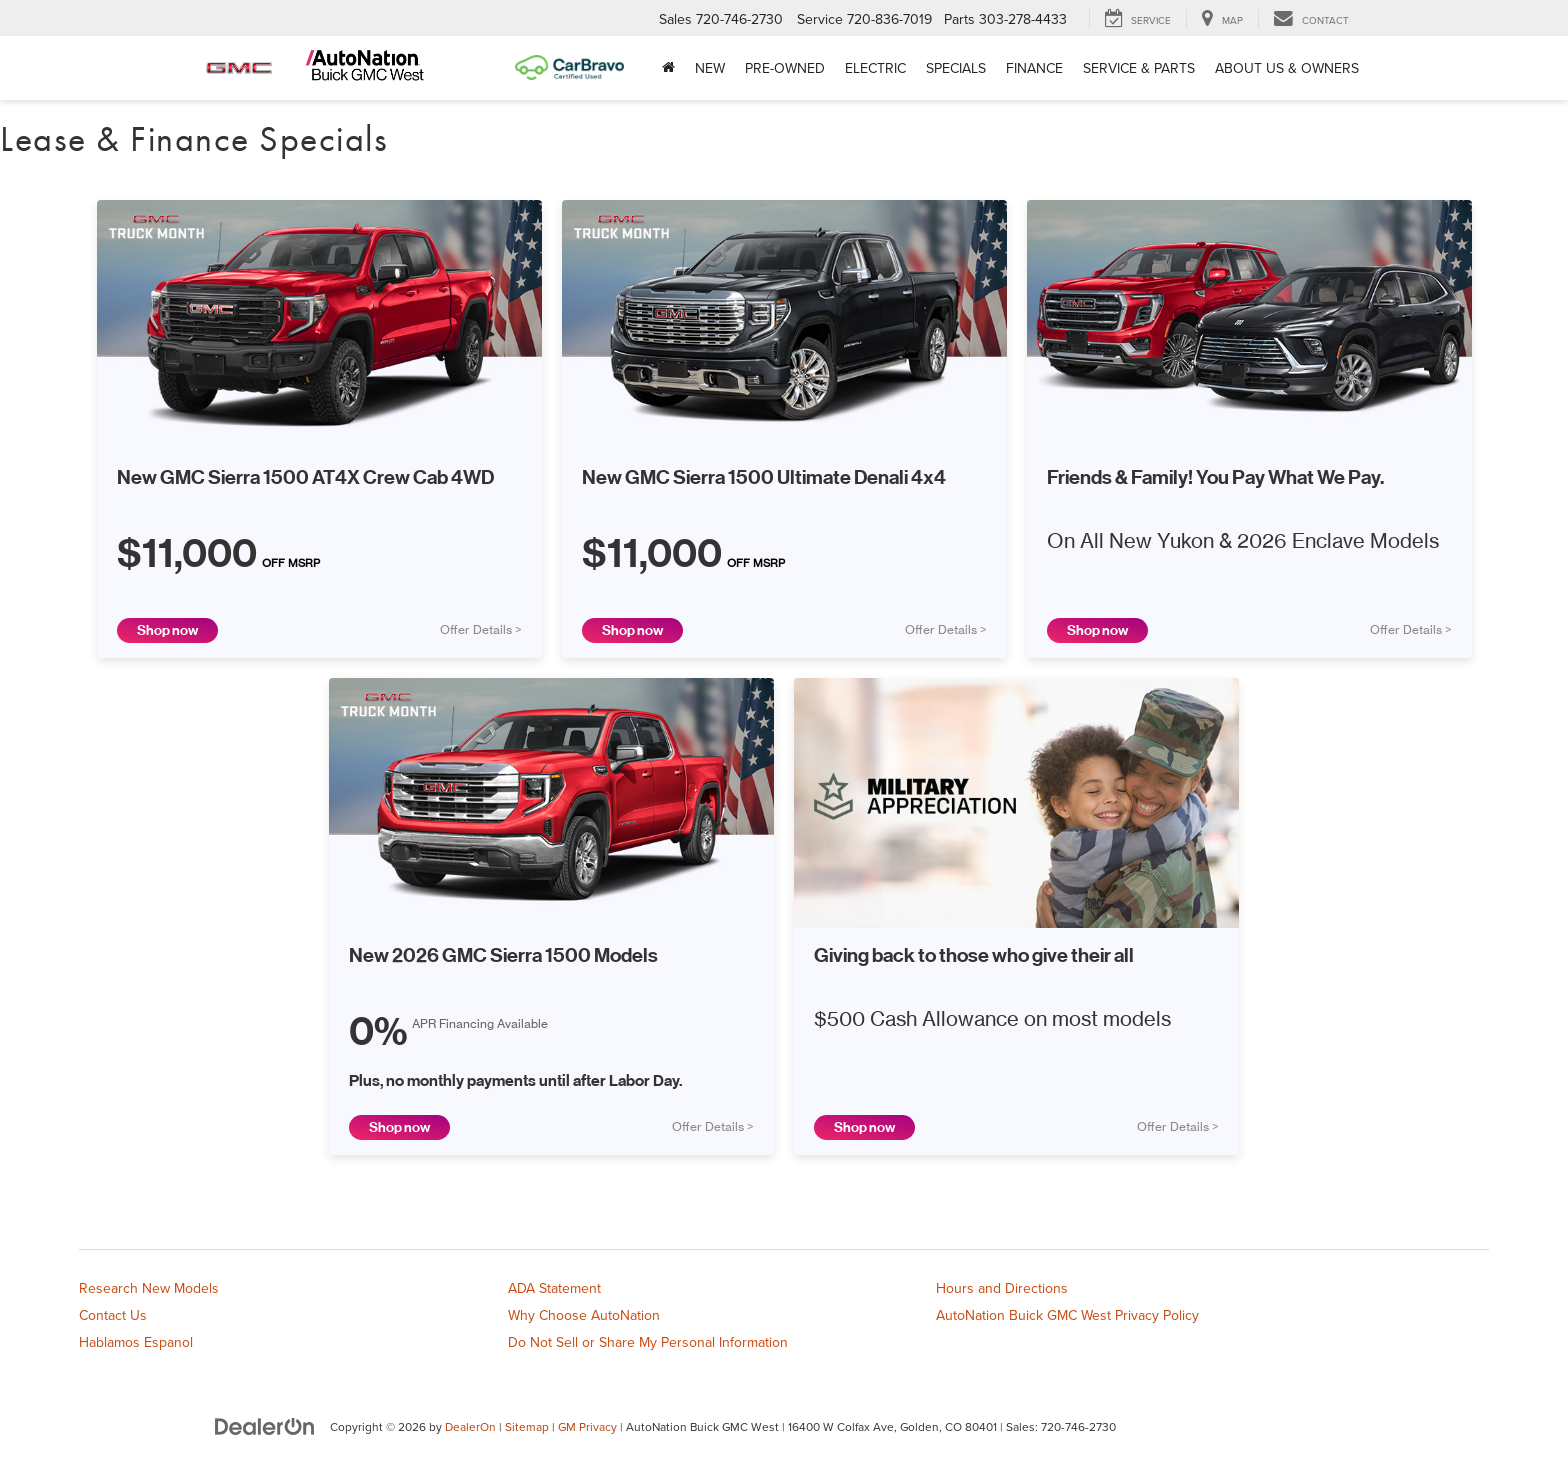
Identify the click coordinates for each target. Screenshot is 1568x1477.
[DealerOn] (265, 1426)
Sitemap (527, 1426)
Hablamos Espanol (136, 1342)
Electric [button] (875, 68)
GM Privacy (587, 1426)
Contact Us (113, 1315)
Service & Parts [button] (1139, 68)
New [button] (710, 68)
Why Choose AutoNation (584, 1315)
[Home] (668, 68)
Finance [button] (1034, 68)
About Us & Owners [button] (1287, 68)
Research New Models (149, 1288)
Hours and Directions (1002, 1288)
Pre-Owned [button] (785, 68)
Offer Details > (481, 630)
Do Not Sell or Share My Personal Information (648, 1342)
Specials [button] (956, 68)
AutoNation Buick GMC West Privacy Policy (1067, 1315)
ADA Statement (554, 1288)
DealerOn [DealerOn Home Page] (470, 1426)
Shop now (167, 630)
